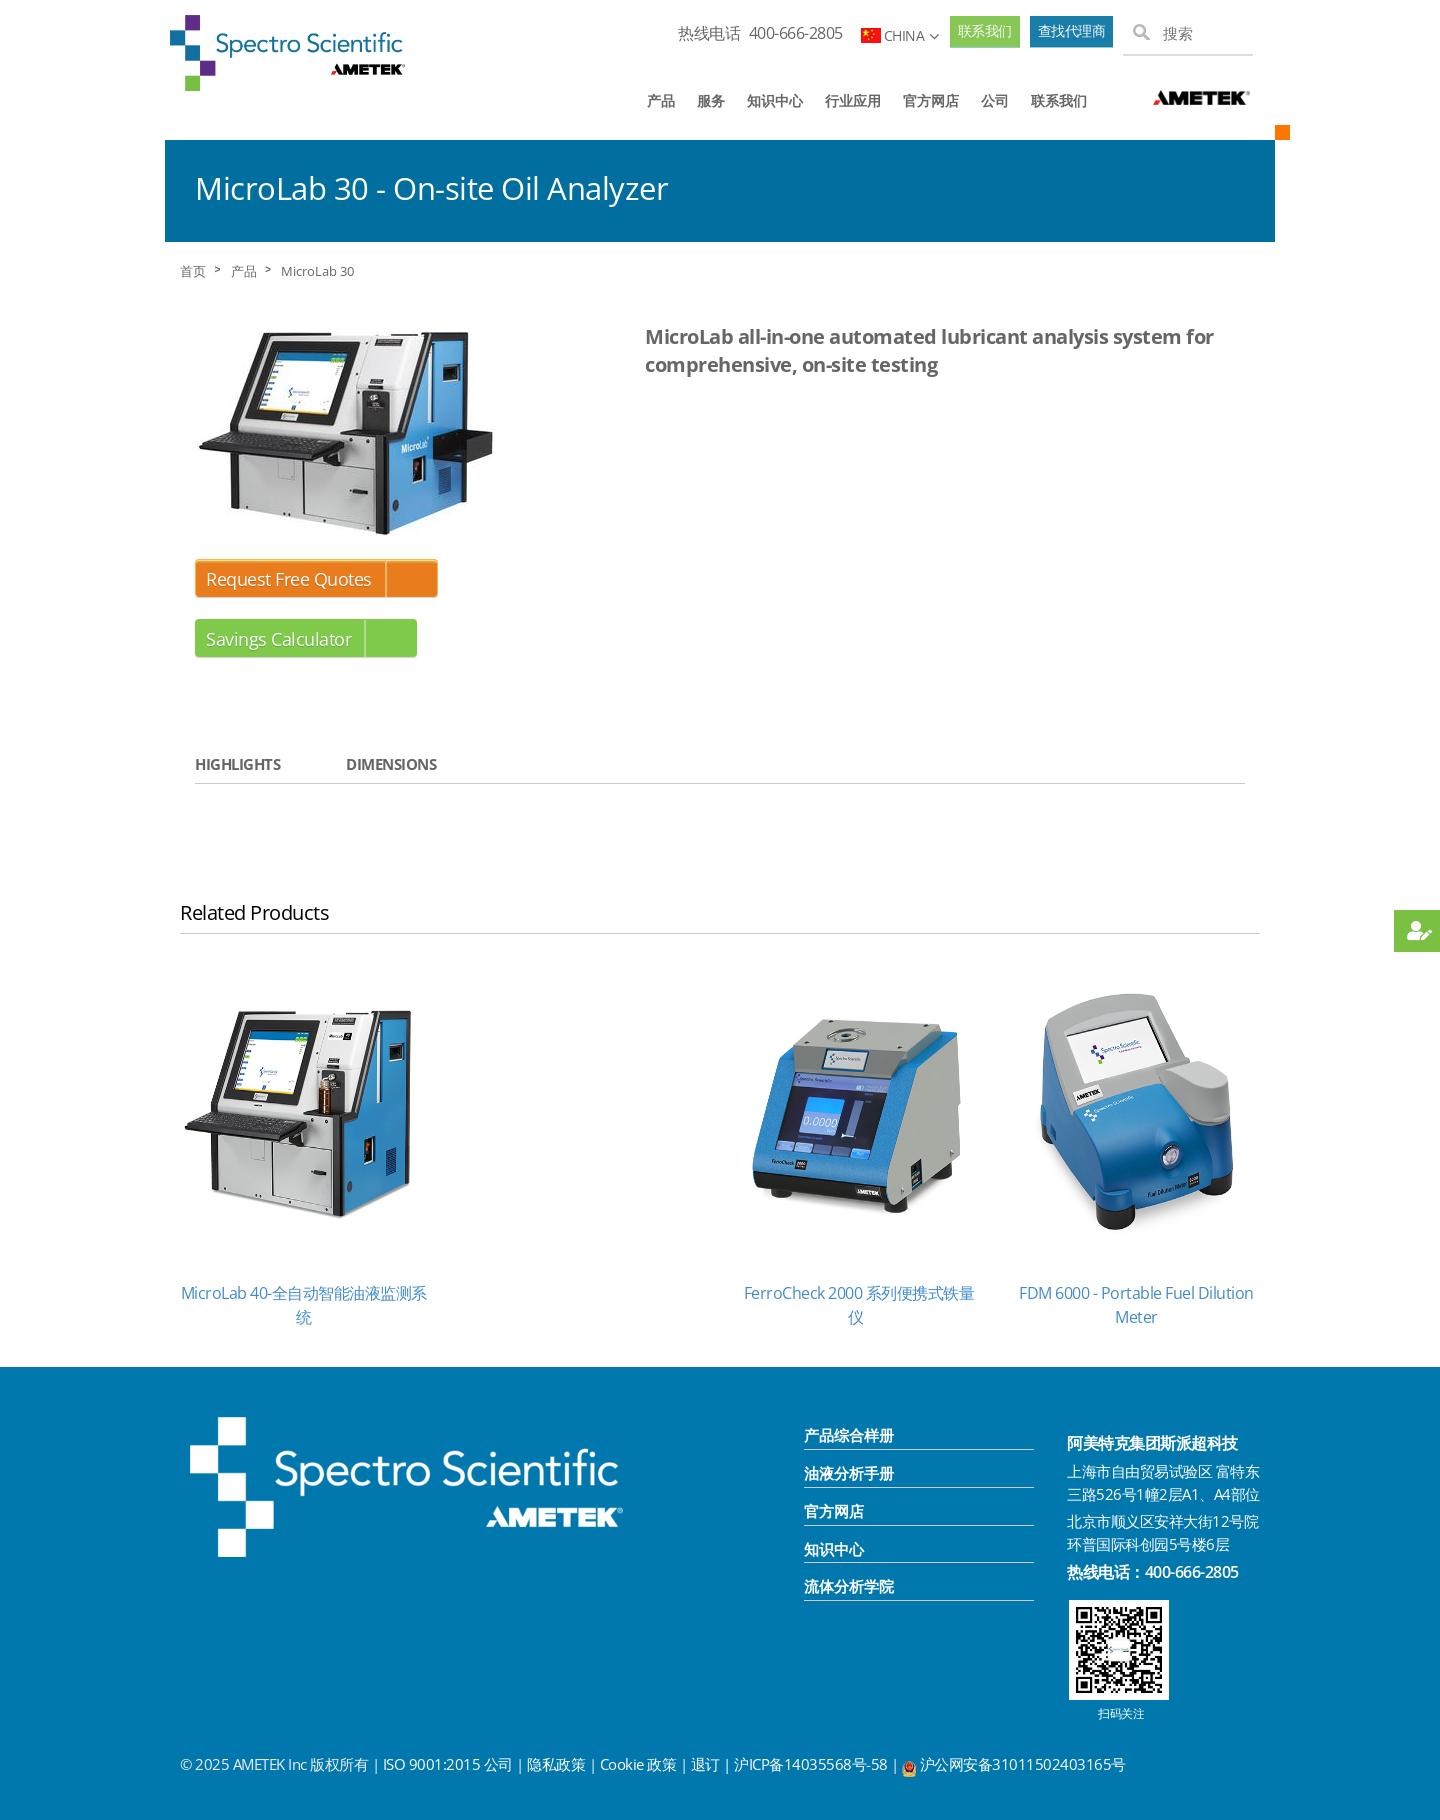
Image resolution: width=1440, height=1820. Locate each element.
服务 (711, 100)
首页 (193, 271)
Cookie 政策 (638, 1764)
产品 (661, 100)
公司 (995, 100)
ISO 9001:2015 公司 (448, 1764)
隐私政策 (556, 1764)
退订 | (713, 1764)
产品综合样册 (849, 1435)
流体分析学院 (849, 1586)
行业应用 (853, 100)
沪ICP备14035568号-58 (812, 1764)
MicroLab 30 (317, 271)
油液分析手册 (849, 1473)
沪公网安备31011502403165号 (1023, 1764)
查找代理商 (1072, 31)
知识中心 (775, 100)
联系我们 (985, 31)
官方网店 (931, 100)
